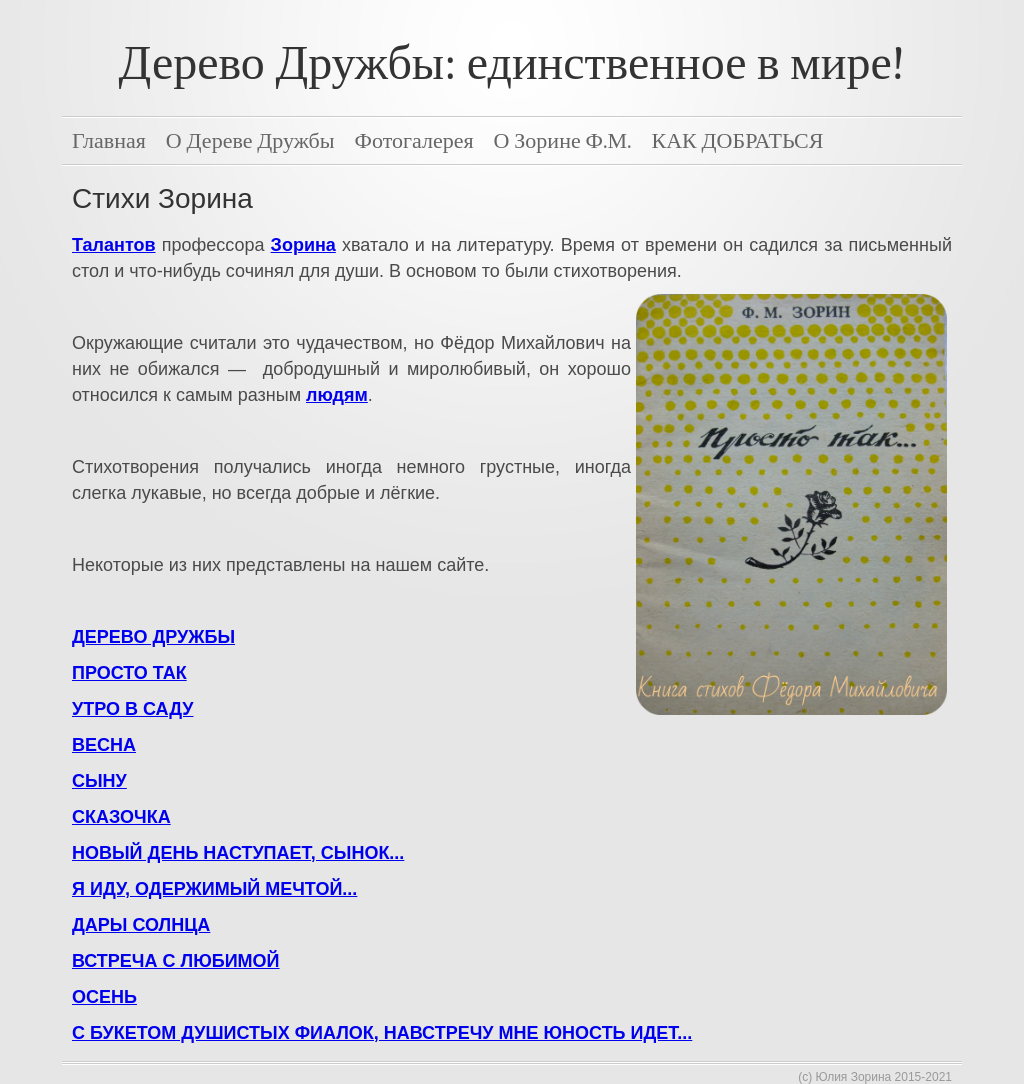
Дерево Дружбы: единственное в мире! (512, 63)
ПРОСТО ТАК (129, 673)
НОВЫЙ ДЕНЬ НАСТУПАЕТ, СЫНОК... (238, 853)
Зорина (303, 245)
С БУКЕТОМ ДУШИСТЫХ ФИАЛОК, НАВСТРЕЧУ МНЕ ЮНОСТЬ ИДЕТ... (382, 1033)
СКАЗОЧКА (121, 817)
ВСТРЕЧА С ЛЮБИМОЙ (176, 961)
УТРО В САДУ (132, 709)
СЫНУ (99, 781)
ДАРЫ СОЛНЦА (141, 925)
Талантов (114, 245)
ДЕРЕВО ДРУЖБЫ (153, 637)
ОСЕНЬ (104, 997)
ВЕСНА (104, 745)
